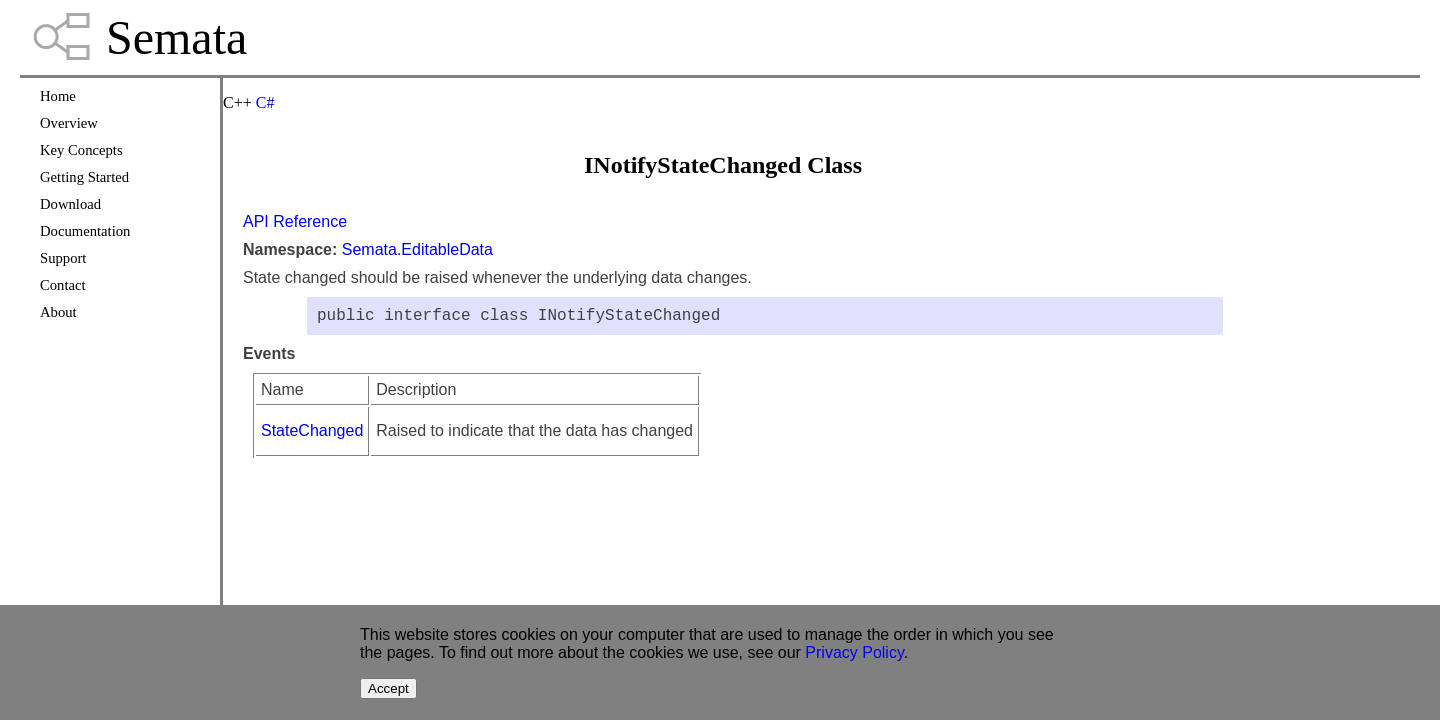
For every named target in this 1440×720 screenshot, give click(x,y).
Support (63, 258)
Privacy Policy (854, 652)
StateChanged (312, 434)
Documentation (85, 231)
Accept (388, 688)
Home (58, 96)
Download (70, 204)
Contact (63, 285)
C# (265, 102)
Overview (69, 123)
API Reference (295, 221)
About (58, 312)
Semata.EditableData (417, 249)
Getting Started (84, 177)
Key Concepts (81, 150)
